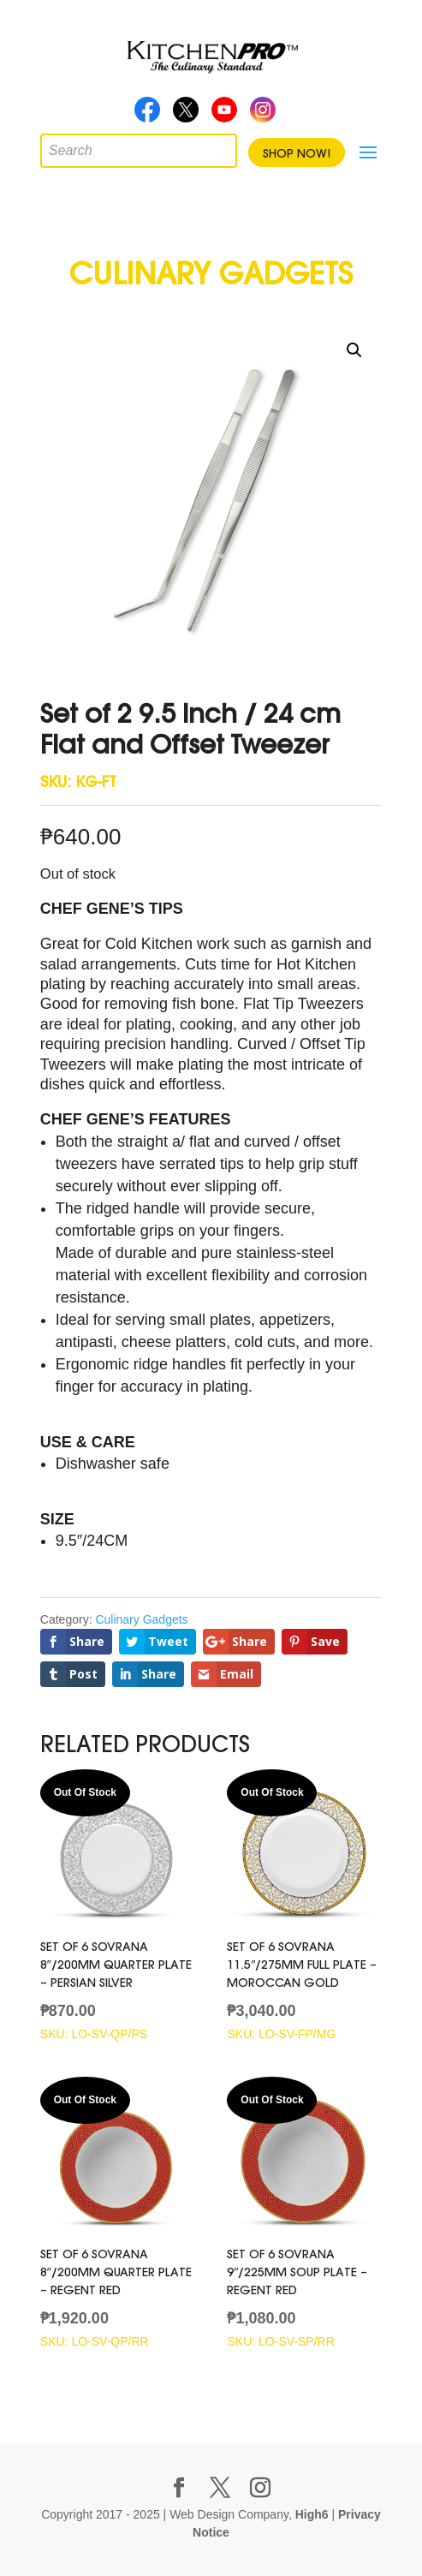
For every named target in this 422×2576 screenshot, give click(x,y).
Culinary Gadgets (141, 1619)
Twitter (186, 115)
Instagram (263, 115)
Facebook (147, 115)
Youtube (224, 115)
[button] (354, 350)
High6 (312, 2514)
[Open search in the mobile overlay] (53, 146)
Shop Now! (296, 153)
